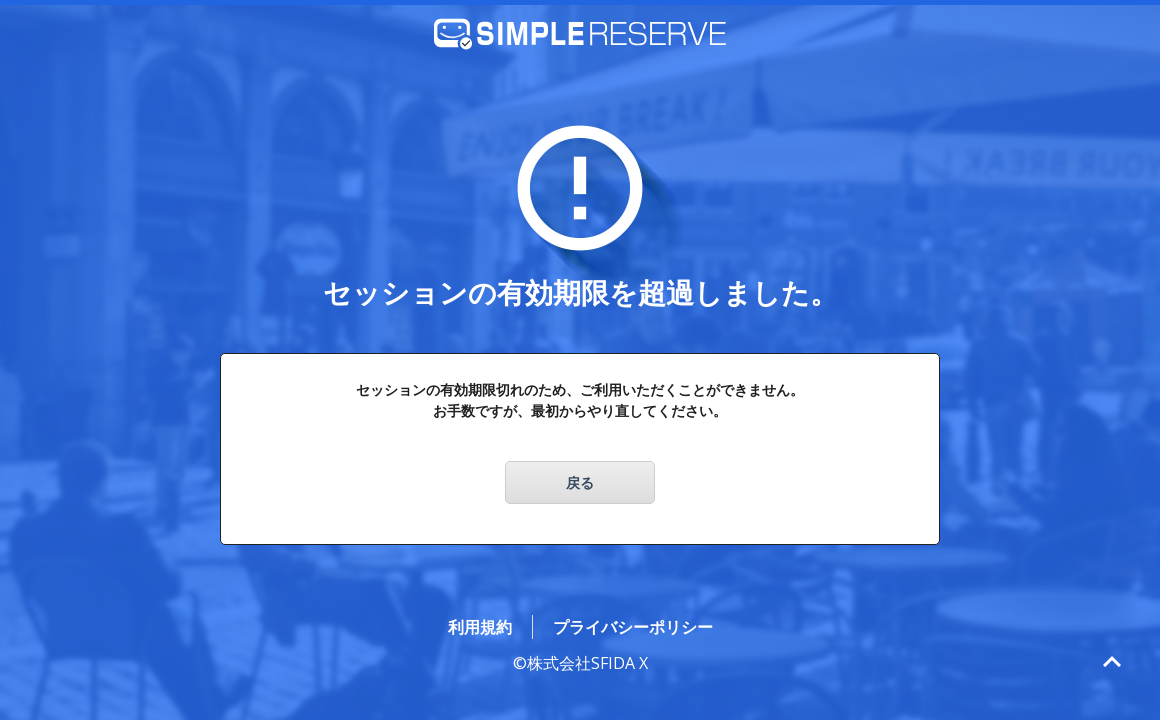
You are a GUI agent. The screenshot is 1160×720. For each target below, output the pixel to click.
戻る (580, 482)
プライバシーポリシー (633, 627)
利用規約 (480, 627)
